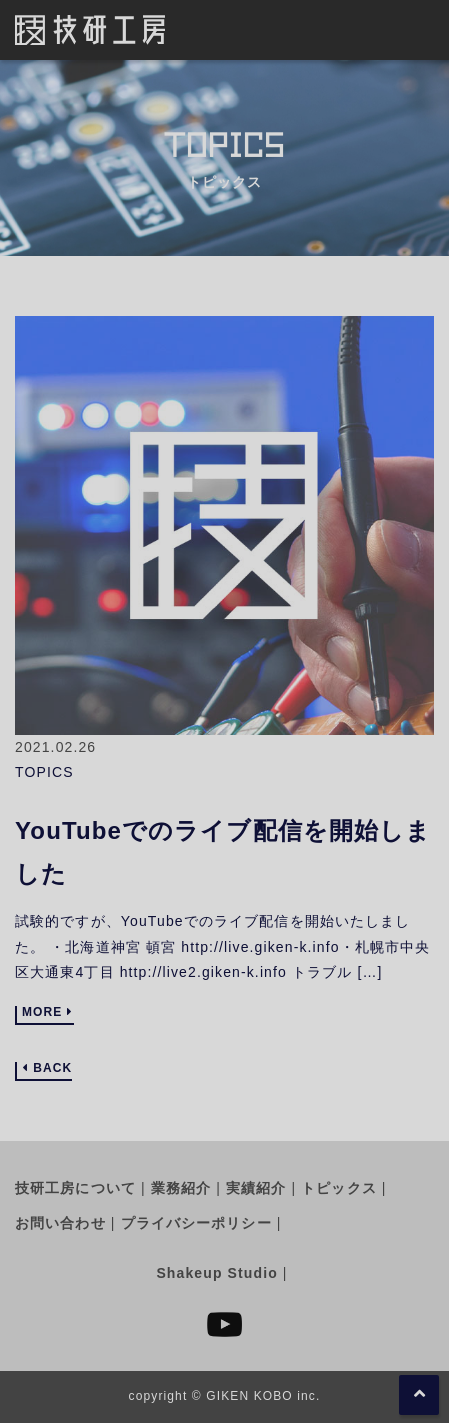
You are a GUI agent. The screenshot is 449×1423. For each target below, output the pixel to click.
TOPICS (44, 772)
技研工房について (75, 1188)
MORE (42, 1012)
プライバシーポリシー (196, 1223)
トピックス (339, 1188)
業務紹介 (181, 1188)
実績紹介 (256, 1188)
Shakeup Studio (216, 1273)
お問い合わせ (60, 1223)
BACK (52, 1068)
